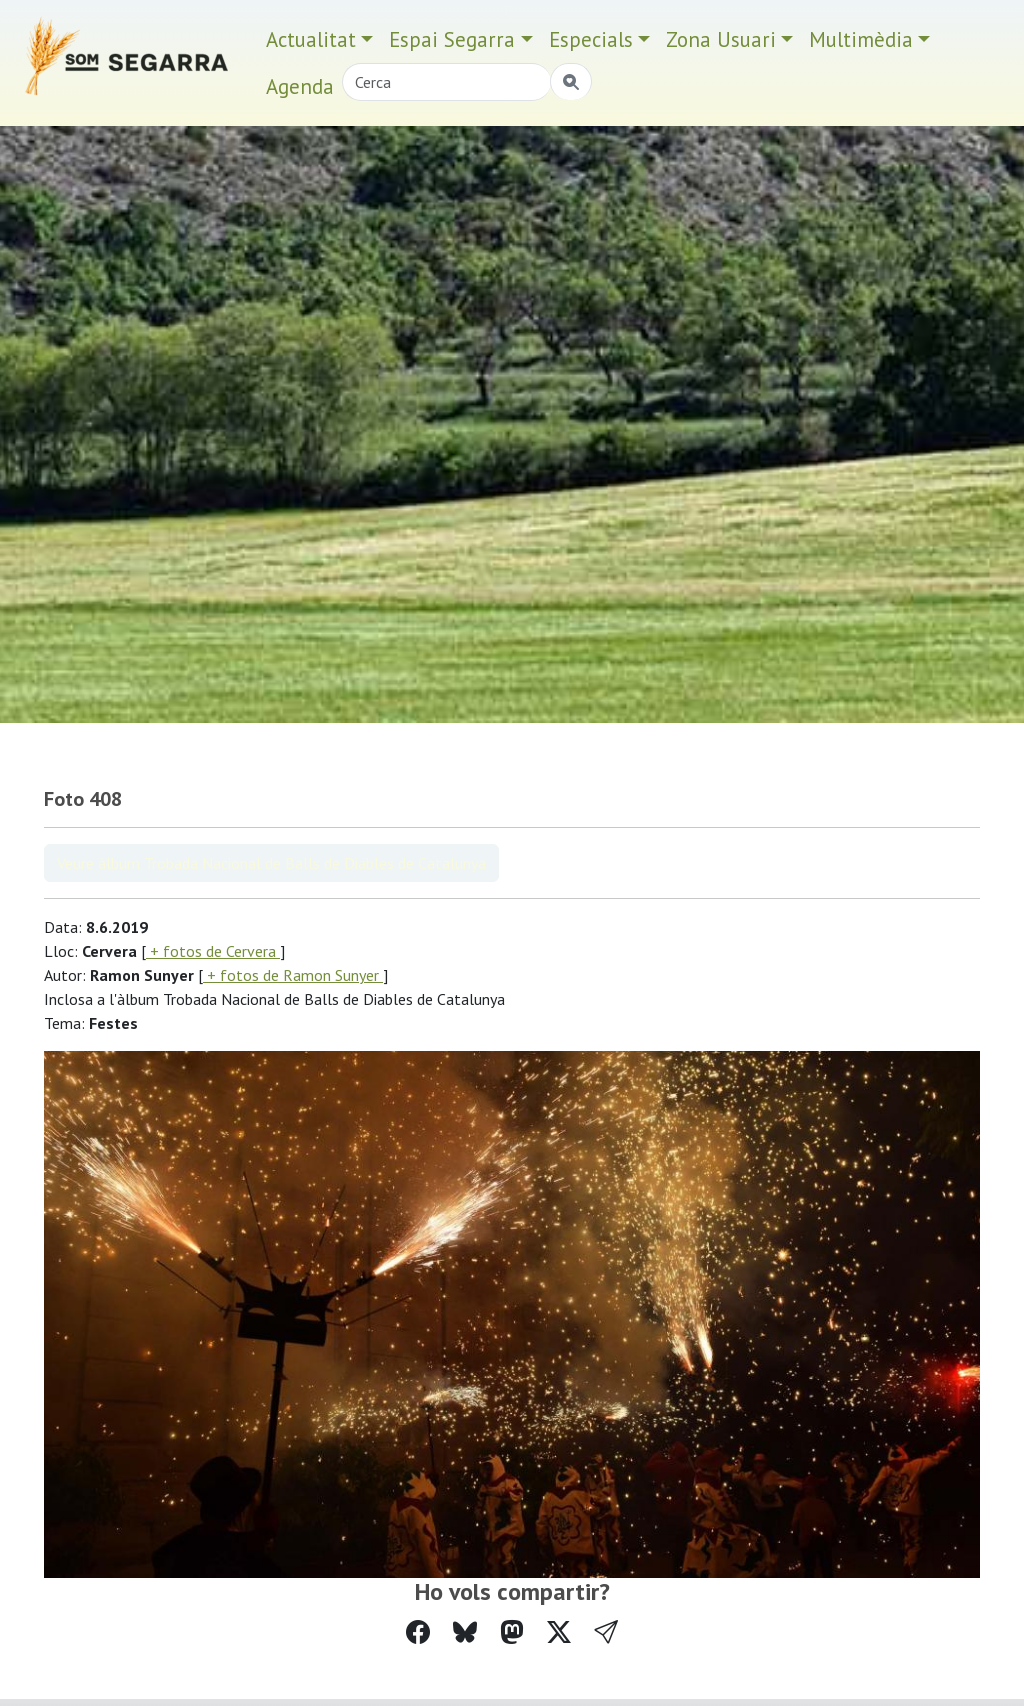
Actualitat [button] (311, 39)
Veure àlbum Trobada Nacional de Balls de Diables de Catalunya (271, 863)
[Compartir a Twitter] (559, 1632)
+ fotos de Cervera (213, 951)
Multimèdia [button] (861, 39)
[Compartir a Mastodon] (512, 1632)
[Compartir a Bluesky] (465, 1632)
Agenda (300, 86)
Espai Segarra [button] (452, 39)
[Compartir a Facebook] (418, 1632)
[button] (606, 1632)
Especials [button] (591, 39)
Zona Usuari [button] (721, 39)
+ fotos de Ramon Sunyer (293, 975)
